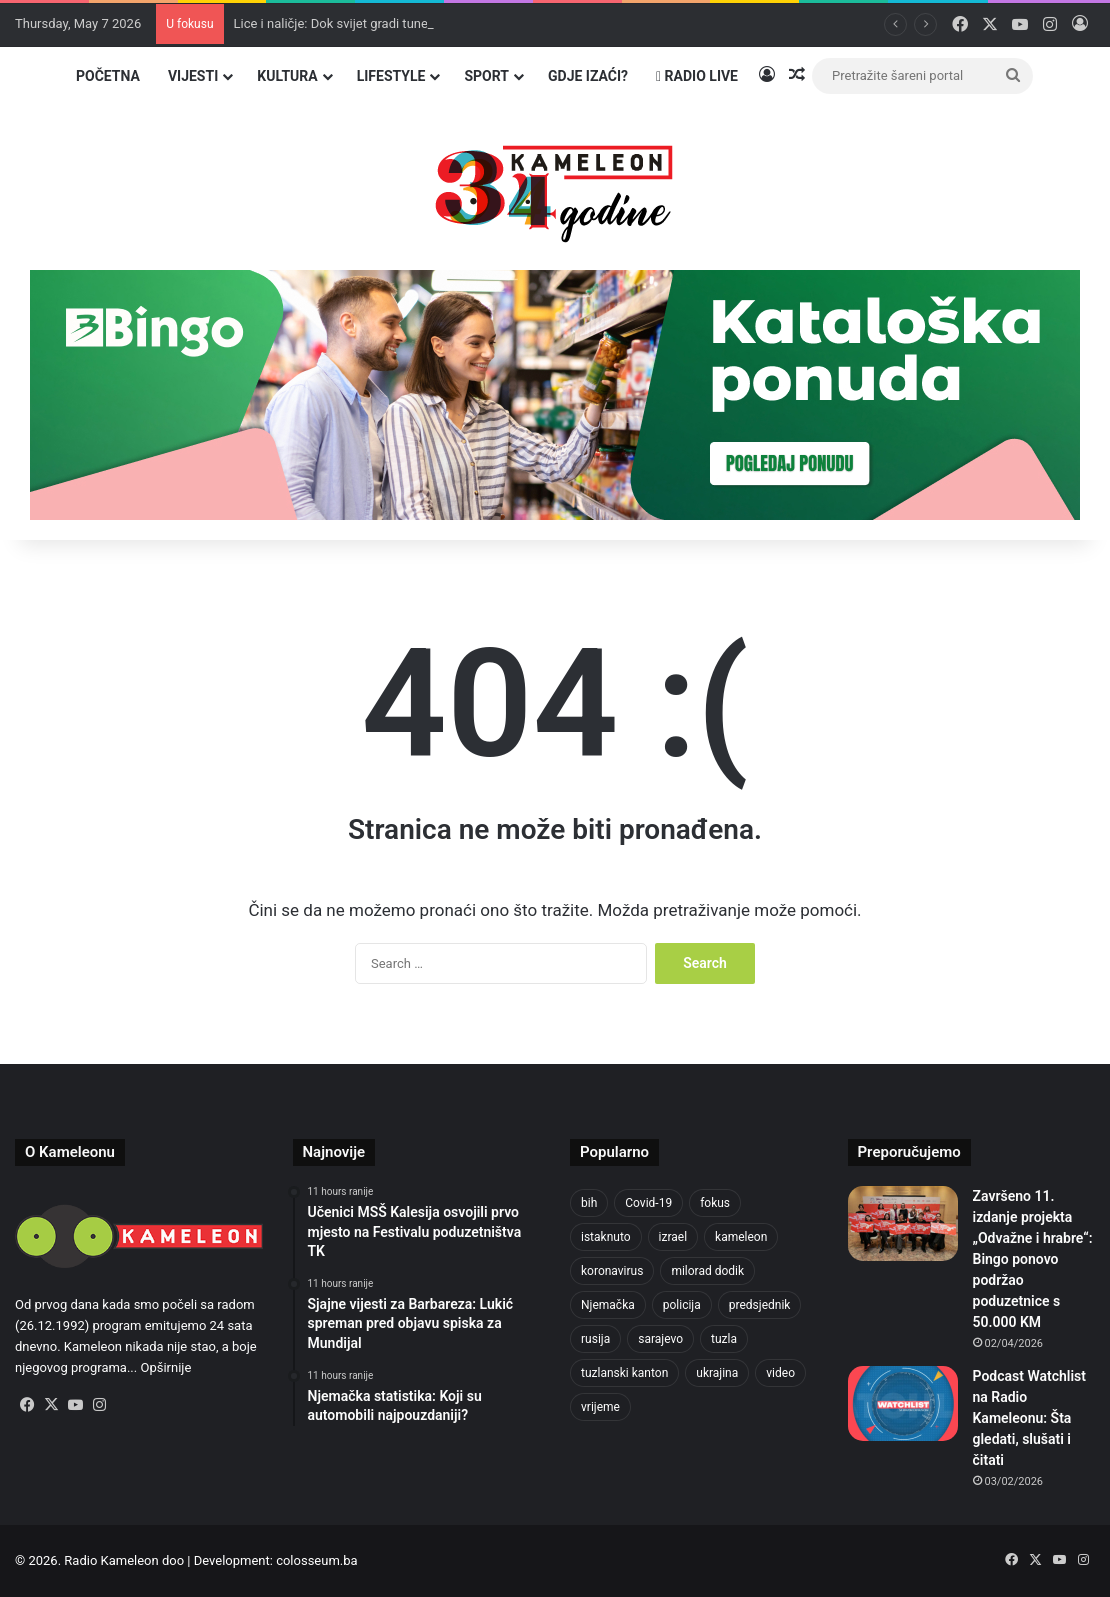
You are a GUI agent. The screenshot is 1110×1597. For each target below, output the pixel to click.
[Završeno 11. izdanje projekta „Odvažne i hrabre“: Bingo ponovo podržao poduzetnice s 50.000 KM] (903, 1223)
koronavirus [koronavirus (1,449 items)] (612, 1271)
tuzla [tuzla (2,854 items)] (724, 1339)
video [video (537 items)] (780, 1373)
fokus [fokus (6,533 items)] (715, 1203)
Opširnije (165, 1367)
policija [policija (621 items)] (682, 1305)
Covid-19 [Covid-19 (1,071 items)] (648, 1203)
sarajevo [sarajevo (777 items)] (660, 1339)
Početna (108, 76)
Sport (486, 76)
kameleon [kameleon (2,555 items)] (741, 1237)
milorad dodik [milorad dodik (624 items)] (707, 1271)
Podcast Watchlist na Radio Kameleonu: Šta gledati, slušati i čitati (1029, 1418)
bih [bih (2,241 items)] (589, 1203)
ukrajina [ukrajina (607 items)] (717, 1373)
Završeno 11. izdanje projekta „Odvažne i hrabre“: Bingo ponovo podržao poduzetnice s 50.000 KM (1033, 1259)
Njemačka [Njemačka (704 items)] (608, 1305)
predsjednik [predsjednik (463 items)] (760, 1305)
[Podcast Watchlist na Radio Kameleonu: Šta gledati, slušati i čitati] (903, 1403)
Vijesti (193, 76)
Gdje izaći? (588, 76)
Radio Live (697, 76)
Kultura (287, 76)
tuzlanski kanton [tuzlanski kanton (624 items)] (624, 1373)
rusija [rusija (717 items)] (595, 1339)
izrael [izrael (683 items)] (673, 1237)
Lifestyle (391, 76)
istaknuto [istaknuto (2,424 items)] (606, 1237)
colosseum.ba (316, 1560)
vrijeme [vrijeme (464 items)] (600, 1407)
